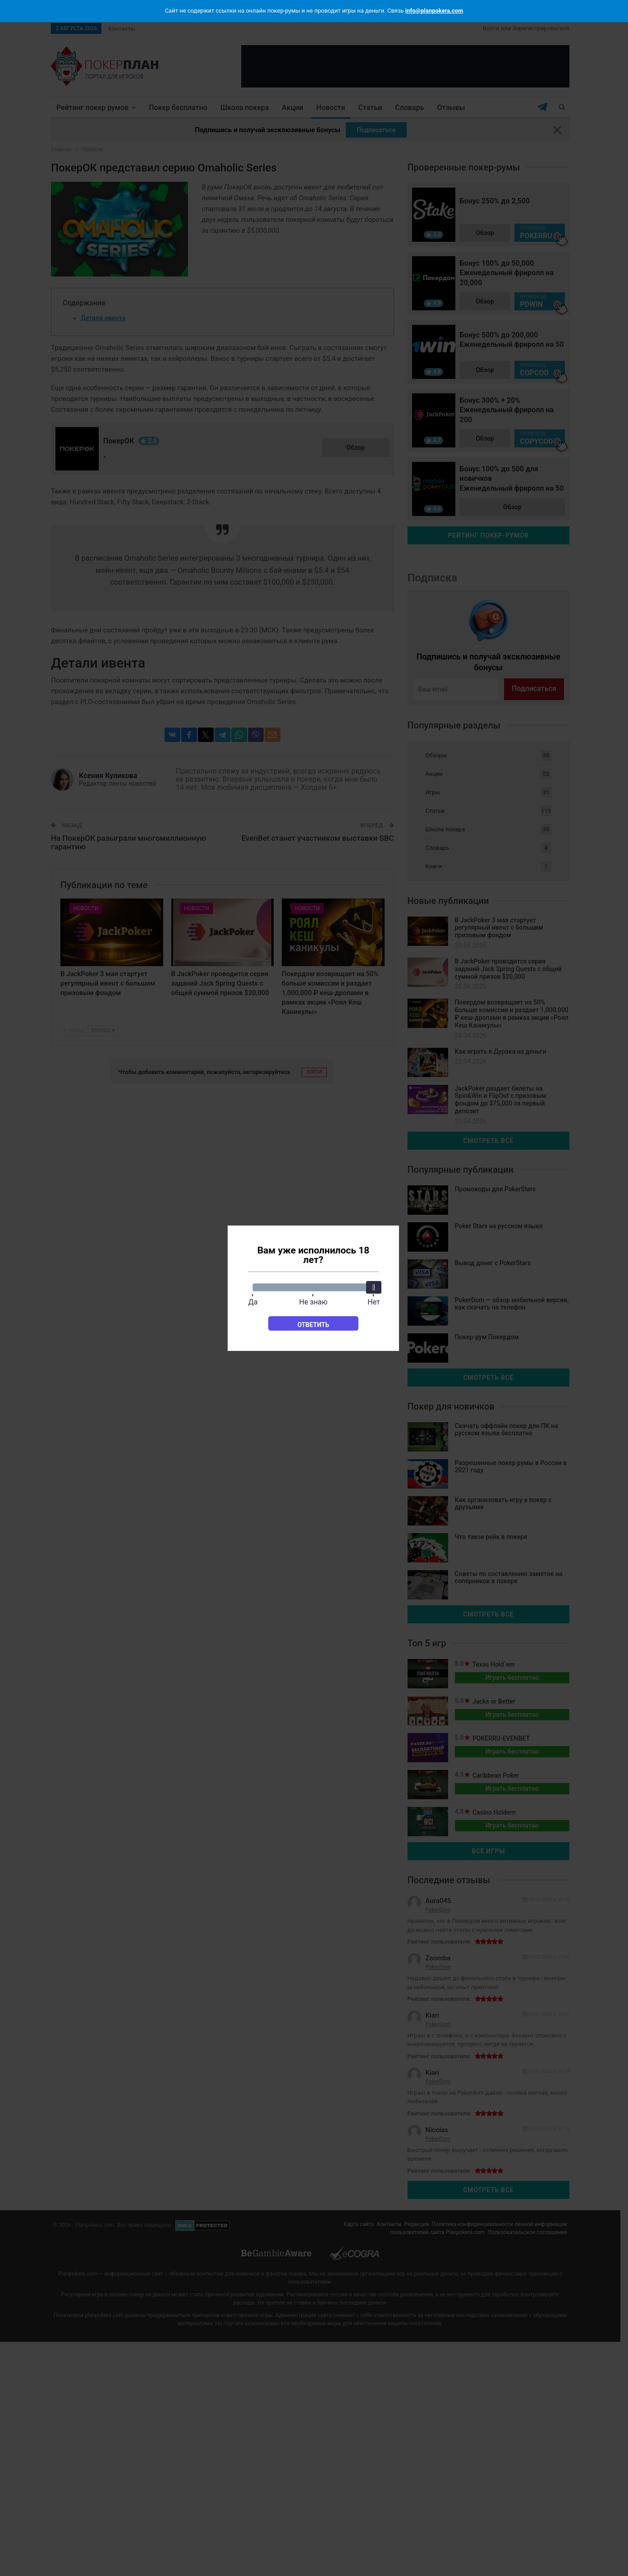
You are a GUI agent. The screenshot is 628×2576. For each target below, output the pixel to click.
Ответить (314, 1324)
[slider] (373, 1287)
